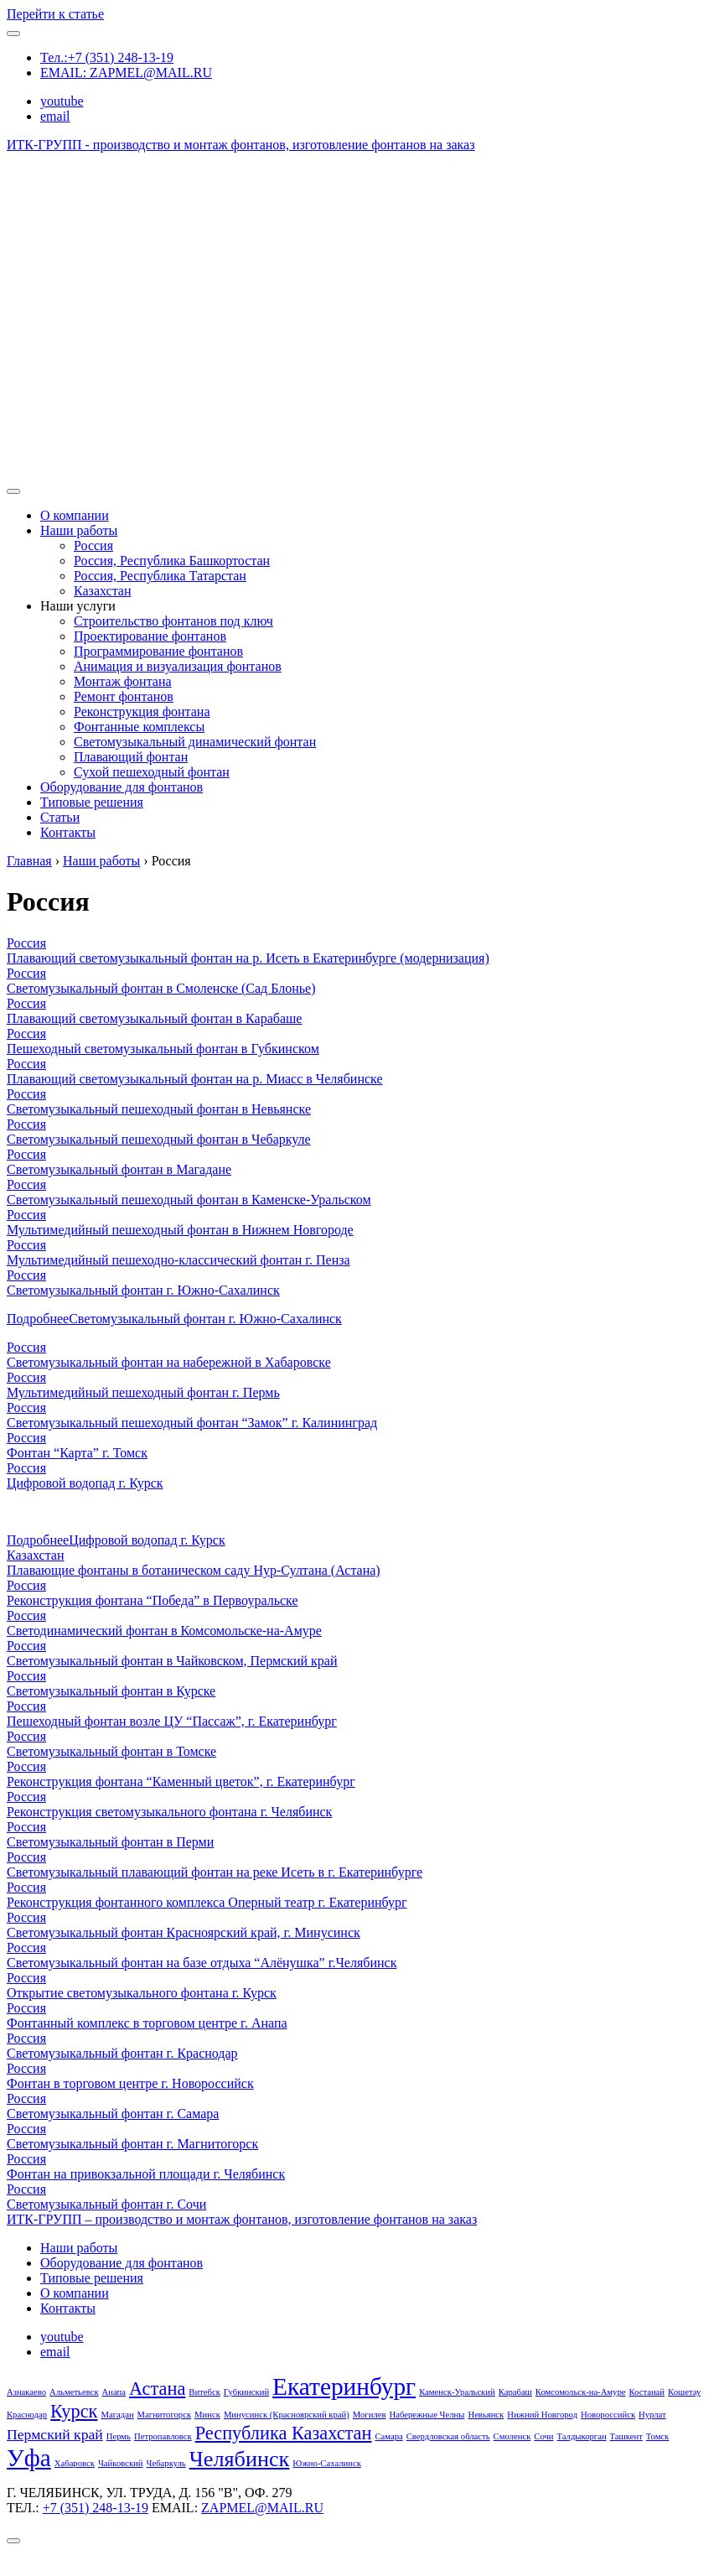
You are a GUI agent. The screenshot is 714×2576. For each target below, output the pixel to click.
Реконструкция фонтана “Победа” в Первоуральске (152, 1600)
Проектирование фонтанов (150, 636)
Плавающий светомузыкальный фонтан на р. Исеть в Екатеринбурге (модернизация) (248, 958)
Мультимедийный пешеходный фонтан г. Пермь (143, 1392)
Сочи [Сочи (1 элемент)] (543, 2436)
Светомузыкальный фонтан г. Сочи (106, 2204)
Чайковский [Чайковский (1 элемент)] (120, 2463)
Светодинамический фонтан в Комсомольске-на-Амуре (164, 1630)
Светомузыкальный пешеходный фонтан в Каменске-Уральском (189, 1199)
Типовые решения (91, 802)
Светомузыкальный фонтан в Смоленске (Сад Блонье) (161, 988)
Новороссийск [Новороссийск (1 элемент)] (608, 2414)
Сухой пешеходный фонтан (152, 772)
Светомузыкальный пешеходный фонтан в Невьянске (159, 1109)
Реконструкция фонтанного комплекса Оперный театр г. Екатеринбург (207, 1902)
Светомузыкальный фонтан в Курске (111, 1691)
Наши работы (78, 530)
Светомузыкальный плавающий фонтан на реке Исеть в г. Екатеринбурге (214, 1872)
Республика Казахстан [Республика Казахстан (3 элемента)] (283, 2433)
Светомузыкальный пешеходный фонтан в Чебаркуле (159, 1139)
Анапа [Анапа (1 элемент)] (114, 2392)
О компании (74, 515)
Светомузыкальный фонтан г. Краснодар (122, 2053)
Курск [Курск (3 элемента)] (73, 2411)
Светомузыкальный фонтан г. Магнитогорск (132, 2144)
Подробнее (174, 1318)
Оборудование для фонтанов (121, 787)
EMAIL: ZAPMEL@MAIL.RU (126, 72)
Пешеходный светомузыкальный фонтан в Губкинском (163, 1048)
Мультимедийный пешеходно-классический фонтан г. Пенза (178, 1260)
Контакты (68, 832)
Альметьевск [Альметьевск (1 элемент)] (73, 2392)
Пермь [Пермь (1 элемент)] (118, 2436)
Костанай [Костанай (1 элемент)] (647, 2392)
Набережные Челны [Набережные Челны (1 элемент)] (426, 2414)
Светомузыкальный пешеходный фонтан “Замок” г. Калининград (192, 1422)
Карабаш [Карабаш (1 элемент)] (515, 2392)
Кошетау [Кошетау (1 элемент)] (684, 2392)
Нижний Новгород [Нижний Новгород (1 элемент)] (542, 2414)
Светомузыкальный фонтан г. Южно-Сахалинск (143, 1290)
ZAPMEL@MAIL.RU (262, 2508)
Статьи (60, 817)
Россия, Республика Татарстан (160, 576)
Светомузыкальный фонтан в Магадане (119, 1169)
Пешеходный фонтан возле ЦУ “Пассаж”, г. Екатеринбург (172, 1721)
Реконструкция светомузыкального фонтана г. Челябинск (169, 1812)
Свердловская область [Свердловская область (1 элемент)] (448, 2436)
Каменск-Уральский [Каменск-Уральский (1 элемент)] (457, 2392)
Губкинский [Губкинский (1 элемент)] (246, 2392)
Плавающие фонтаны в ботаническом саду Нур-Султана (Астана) (193, 1570)
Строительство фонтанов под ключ (173, 621)
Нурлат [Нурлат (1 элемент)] (652, 2414)
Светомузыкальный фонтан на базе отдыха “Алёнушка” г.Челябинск (201, 1962)
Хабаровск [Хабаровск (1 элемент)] (74, 2463)
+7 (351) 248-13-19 (95, 2508)
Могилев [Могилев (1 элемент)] (369, 2414)
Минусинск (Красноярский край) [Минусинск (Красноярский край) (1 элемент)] (286, 2414)
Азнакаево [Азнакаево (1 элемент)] (26, 2392)
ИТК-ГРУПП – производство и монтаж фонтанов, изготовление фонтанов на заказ (242, 2219)
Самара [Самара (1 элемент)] (388, 2436)
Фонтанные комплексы (139, 726)
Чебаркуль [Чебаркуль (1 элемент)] (166, 2463)
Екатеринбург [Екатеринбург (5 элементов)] (344, 2386)
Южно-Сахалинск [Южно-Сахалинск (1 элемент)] (326, 2463)
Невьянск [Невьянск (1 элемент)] (486, 2414)
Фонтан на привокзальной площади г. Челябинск (146, 2174)
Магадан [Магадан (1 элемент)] (117, 2414)
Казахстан (102, 591)
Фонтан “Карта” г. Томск (77, 1453)
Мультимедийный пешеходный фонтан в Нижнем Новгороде (180, 1230)
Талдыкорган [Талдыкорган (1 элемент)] (582, 2436)
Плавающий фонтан (131, 757)
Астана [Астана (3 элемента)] (157, 2388)
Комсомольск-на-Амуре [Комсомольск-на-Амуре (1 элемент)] (581, 2392)
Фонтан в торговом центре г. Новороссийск (130, 2083)
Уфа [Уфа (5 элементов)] (29, 2457)
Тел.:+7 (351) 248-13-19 (106, 57)
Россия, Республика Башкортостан (172, 560)
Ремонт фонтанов (123, 696)
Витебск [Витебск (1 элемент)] (204, 2392)
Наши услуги (78, 606)
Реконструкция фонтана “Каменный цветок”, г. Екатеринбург (181, 1781)
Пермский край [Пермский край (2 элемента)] (55, 2434)
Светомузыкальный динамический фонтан (195, 742)
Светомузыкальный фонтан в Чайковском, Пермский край (172, 1661)
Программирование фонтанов (158, 651)
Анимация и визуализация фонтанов (178, 666)
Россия (93, 545)
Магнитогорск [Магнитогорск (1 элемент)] (164, 2414)
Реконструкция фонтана (142, 711)
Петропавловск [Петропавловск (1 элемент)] (163, 2436)
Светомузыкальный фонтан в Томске (111, 1751)
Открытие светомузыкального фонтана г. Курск (142, 1993)
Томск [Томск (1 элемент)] (657, 2436)
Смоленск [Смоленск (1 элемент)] (512, 2436)
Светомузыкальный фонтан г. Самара (113, 2113)
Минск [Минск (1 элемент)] (207, 2414)
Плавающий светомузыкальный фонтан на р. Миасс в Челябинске (195, 1079)
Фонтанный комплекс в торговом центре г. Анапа (147, 2023)
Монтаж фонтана (123, 681)
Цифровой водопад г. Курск (85, 1483)
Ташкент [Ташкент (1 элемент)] (626, 2436)
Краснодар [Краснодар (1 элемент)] (27, 2414)
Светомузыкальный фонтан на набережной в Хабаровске (169, 1362)
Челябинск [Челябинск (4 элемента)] (239, 2459)
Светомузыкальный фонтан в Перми (110, 1842)
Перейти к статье (55, 14)
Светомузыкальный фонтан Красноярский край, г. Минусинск (183, 1932)
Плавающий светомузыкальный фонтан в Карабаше (154, 1018)
